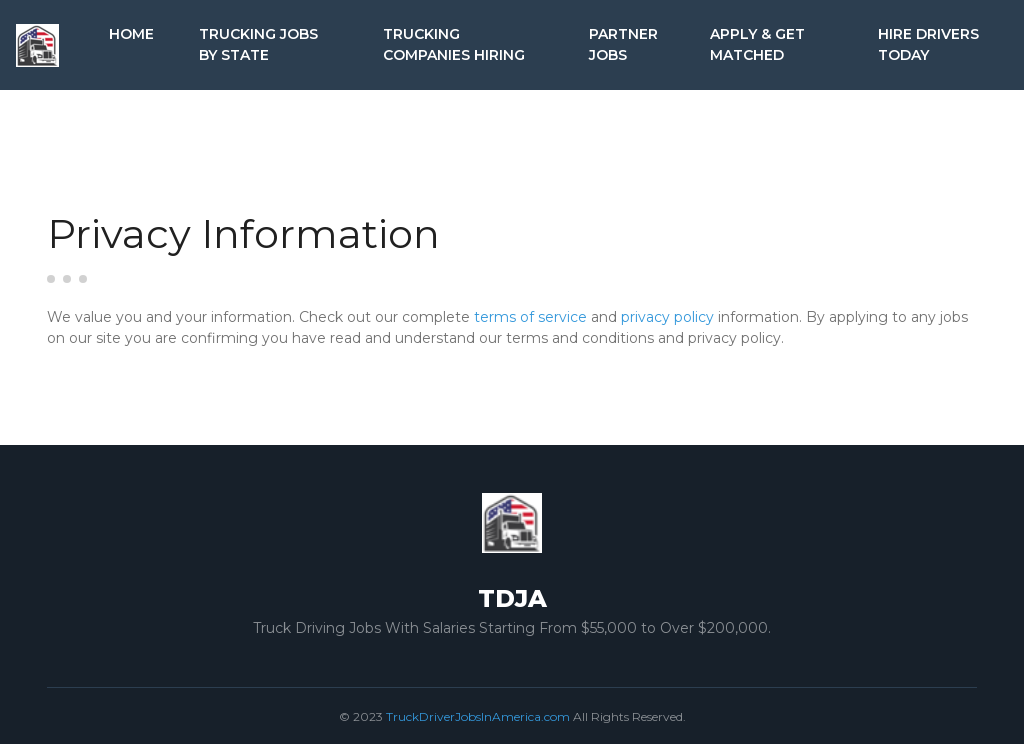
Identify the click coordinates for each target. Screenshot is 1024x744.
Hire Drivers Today (928, 44)
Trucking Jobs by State (258, 44)
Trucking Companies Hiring (454, 44)
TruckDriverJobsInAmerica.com (478, 716)
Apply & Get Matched (757, 44)
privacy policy (667, 317)
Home (131, 34)
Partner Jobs (623, 44)
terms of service (530, 317)
